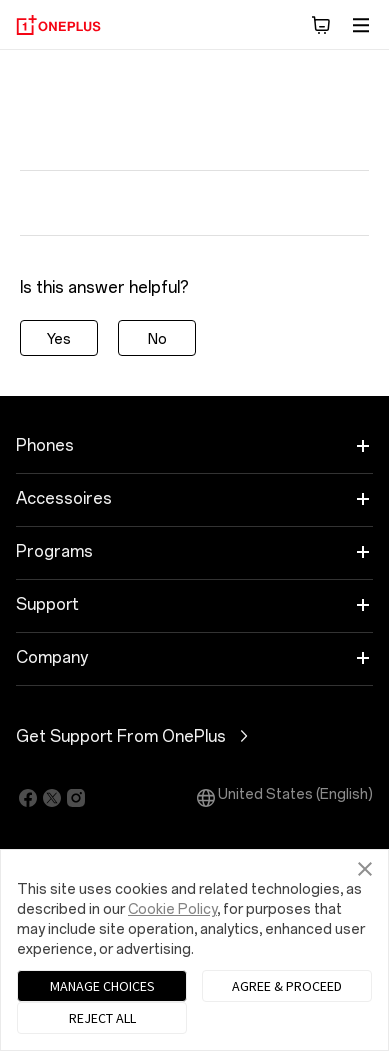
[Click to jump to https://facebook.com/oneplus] (28, 798)
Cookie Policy (172, 909)
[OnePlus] (58, 25)
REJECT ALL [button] (102, 1018)
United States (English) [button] (283, 798)
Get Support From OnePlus (194, 736)
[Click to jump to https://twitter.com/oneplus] (52, 798)
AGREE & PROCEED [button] (287, 986)
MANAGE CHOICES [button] (102, 986)
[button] (321, 25)
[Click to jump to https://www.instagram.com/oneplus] (76, 798)
